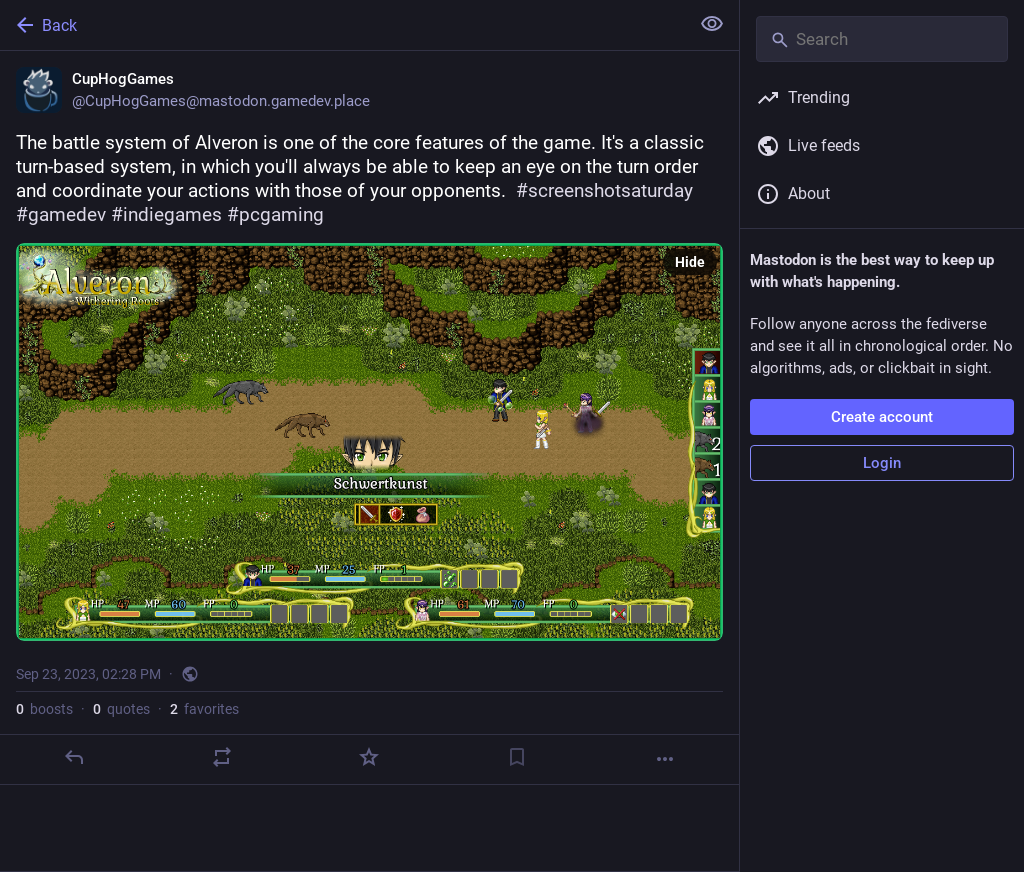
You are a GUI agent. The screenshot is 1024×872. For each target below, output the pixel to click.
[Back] (342, 25)
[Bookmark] (517, 757)
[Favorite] (369, 757)
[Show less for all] (712, 24)
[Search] (882, 39)
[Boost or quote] (222, 757)
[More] (665, 759)
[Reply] (74, 757)
